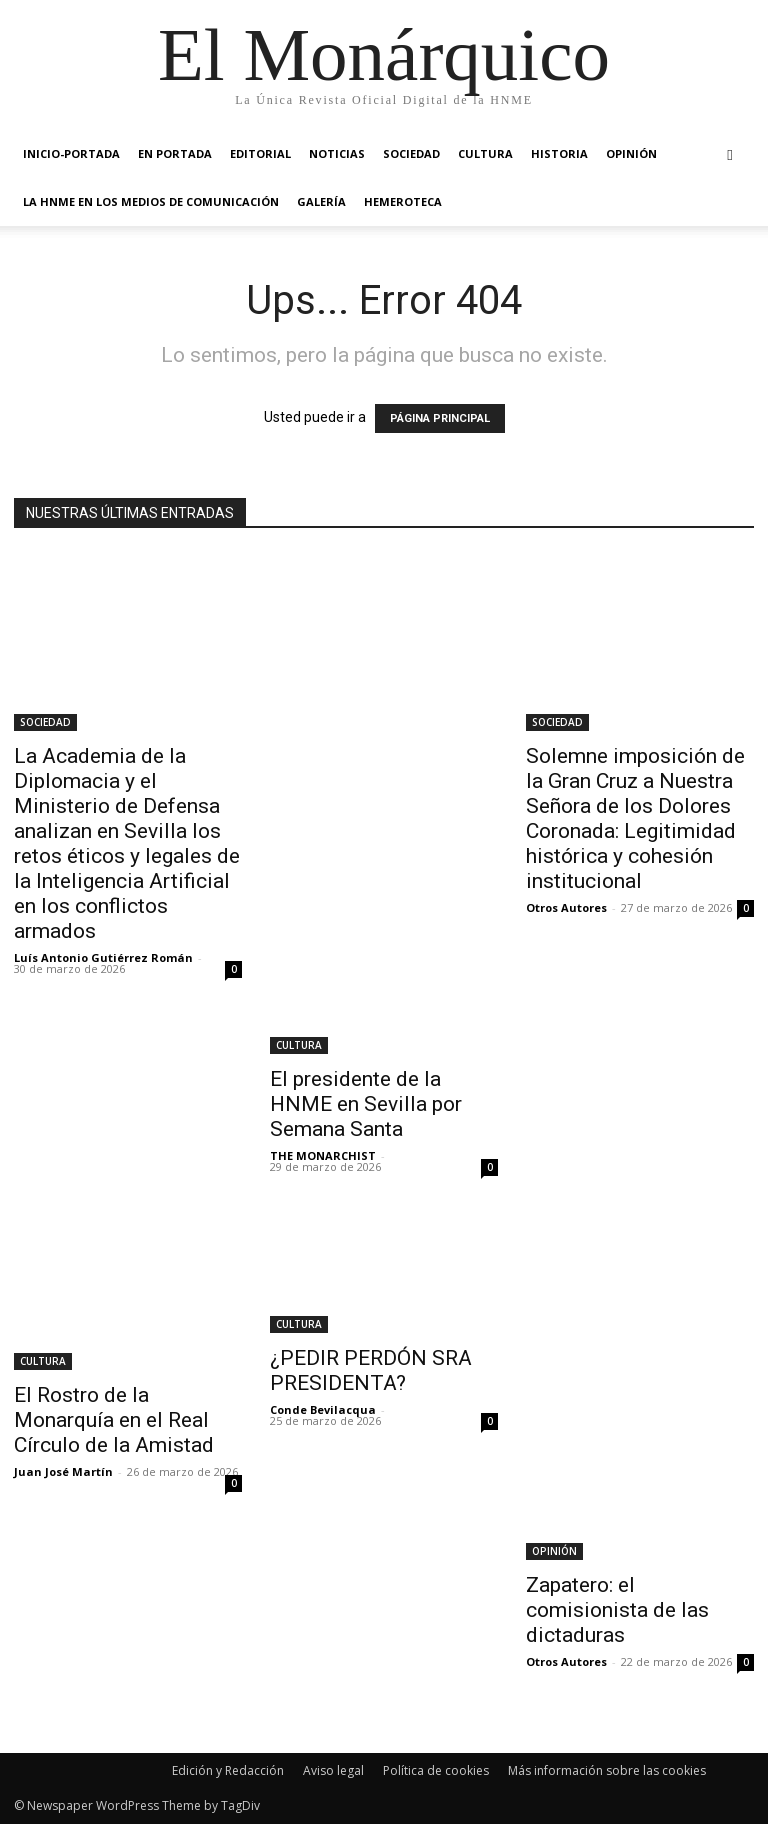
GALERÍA (321, 201)
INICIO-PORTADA (71, 153)
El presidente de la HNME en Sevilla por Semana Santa (366, 1104)
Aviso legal (333, 1770)
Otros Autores (566, 907)
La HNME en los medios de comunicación (151, 201)
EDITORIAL (260, 153)
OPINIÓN (631, 153)
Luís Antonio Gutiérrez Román (103, 957)
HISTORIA (559, 153)
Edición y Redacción (228, 1770)
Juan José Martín (63, 1471)
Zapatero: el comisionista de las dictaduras (617, 1610)
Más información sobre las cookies (607, 1770)
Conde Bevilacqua (323, 1409)
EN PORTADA (175, 153)
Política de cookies (436, 1770)
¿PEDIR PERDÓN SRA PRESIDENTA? (371, 1370)
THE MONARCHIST (323, 1155)
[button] (730, 154)
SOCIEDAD (411, 153)
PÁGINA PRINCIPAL (440, 418)
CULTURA (485, 153)
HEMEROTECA (403, 201)
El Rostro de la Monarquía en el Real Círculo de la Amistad (114, 1420)
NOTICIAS (337, 153)
